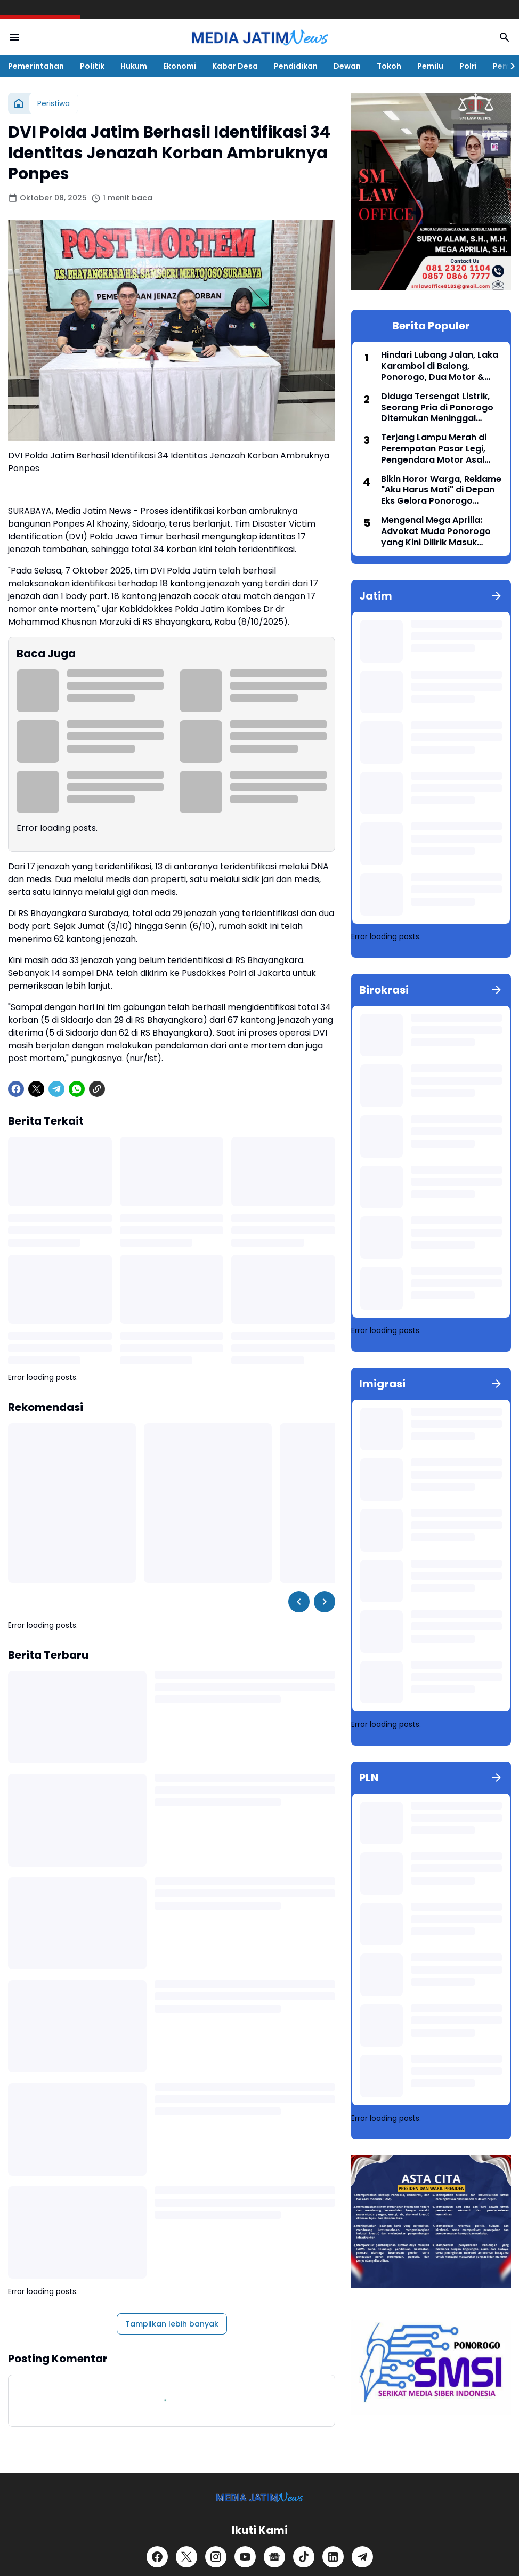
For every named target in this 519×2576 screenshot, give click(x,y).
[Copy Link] (97, 1089)
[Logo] (260, 2497)
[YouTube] (245, 2556)
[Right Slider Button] (508, 66)
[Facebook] (16, 1089)
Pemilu (430, 66)
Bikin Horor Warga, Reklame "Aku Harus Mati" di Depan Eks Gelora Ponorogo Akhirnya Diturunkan (441, 490)
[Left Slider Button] (299, 1601)
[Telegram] (56, 1089)
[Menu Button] (14, 37)
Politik (92, 66)
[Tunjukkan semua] (496, 596)
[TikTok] (303, 2556)
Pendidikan (296, 66)
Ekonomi (179, 66)
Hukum (133, 66)
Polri (468, 66)
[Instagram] (215, 2556)
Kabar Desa (235, 66)
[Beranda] (18, 103)
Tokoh (389, 66)
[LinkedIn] (333, 2556)
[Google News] (274, 2556)
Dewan (347, 66)
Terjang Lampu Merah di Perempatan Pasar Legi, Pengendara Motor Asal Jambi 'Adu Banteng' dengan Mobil (433, 448)
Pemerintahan (36, 66)
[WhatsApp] (77, 1089)
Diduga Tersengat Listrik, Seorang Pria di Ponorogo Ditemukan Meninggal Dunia (437, 407)
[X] (36, 1089)
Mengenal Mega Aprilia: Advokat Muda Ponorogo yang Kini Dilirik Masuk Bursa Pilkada (436, 531)
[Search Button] (504, 37)
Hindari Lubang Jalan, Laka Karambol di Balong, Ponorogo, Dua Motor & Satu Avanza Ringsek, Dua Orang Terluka (439, 366)
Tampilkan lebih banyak (171, 2324)
